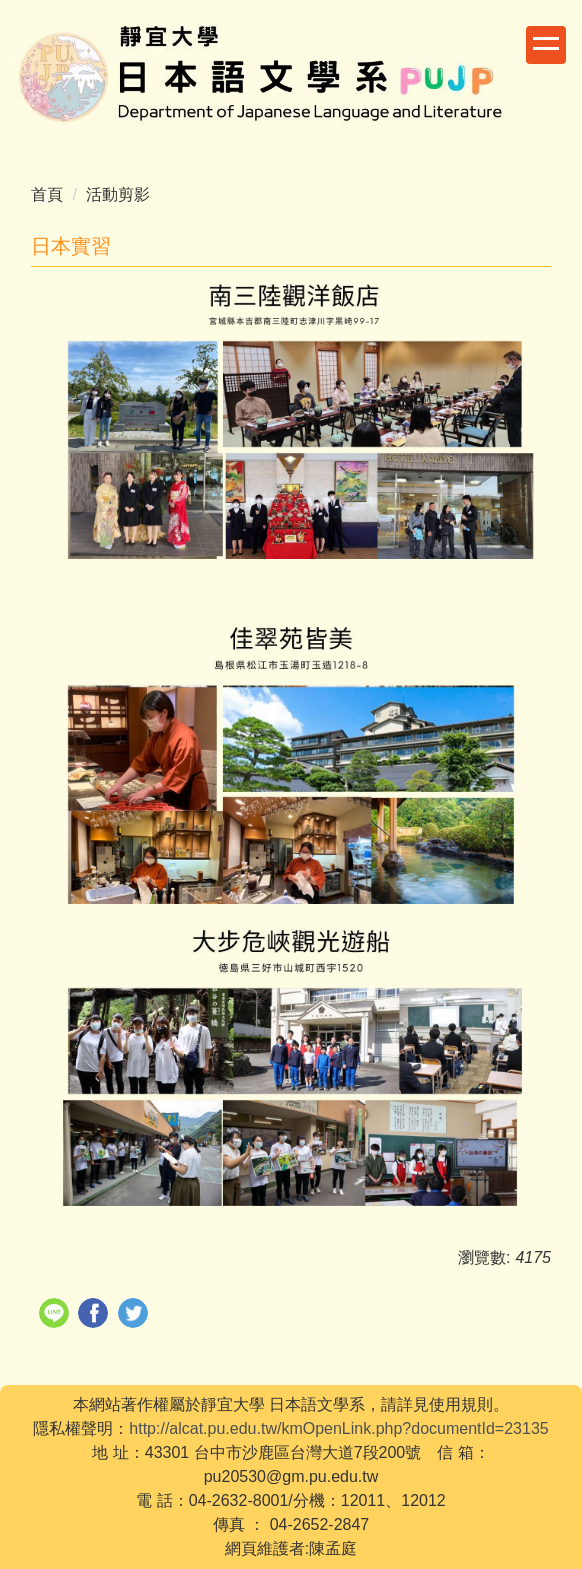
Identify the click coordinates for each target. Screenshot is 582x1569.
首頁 (47, 194)
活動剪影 (118, 194)
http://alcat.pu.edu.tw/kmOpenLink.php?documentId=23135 (338, 1428)
